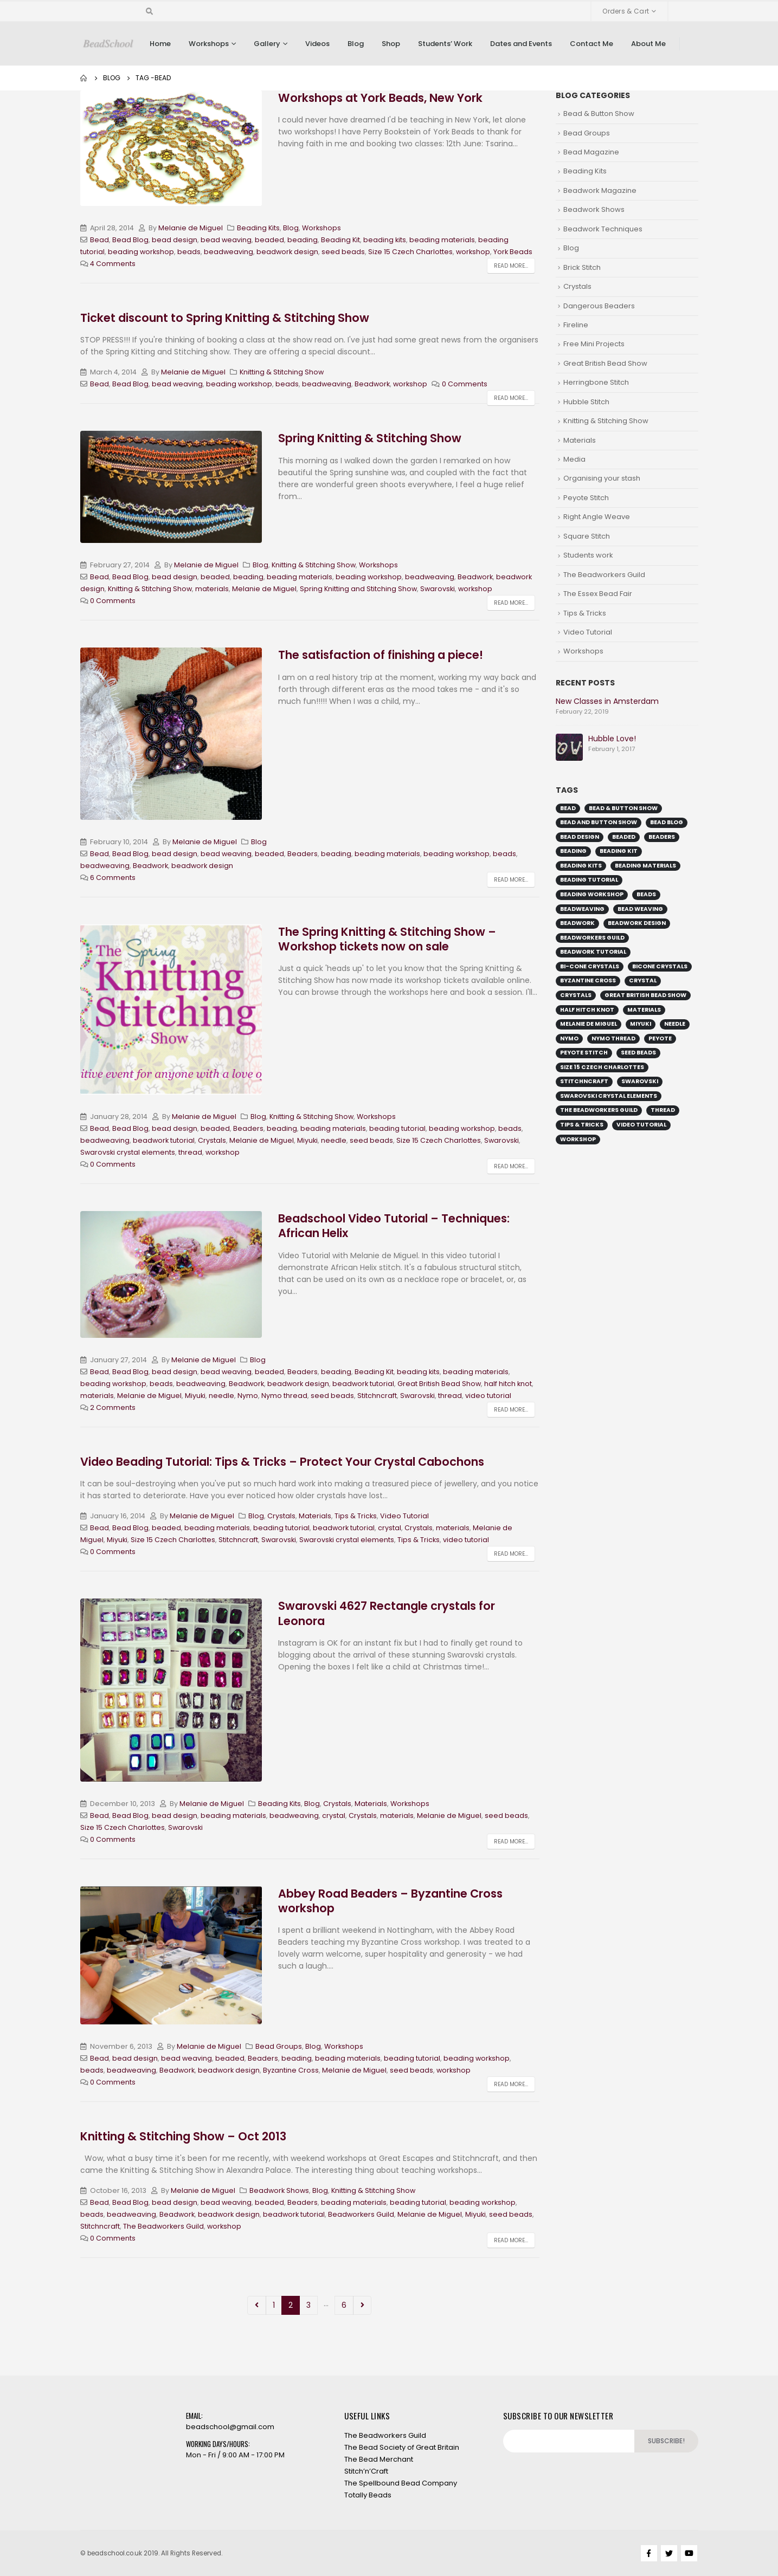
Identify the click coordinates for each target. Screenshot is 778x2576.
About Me (648, 43)
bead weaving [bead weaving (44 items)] (640, 909)
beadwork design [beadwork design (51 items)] (637, 923)
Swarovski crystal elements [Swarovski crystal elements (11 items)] (608, 1096)
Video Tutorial (404, 1515)
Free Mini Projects (594, 344)
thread (190, 1152)
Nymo (247, 1395)
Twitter (669, 2553)
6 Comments (113, 877)
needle (333, 1140)
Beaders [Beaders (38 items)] (661, 837)
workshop (473, 251)
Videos (317, 43)
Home (160, 43)
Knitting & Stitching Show (282, 372)
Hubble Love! (612, 738)
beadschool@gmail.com (230, 2427)
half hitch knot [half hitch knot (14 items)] (587, 1010)
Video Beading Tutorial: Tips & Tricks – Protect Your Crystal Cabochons (282, 1462)
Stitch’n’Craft (366, 2471)
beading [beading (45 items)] (573, 851)
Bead (99, 239)
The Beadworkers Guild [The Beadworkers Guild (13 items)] (599, 1110)
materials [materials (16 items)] (644, 1010)
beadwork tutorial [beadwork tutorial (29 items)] (593, 952)
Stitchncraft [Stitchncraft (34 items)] (584, 1081)
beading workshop (141, 251)
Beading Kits (258, 227)
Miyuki (307, 1140)
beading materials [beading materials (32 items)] (645, 866)
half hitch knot (508, 1383)
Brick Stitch (582, 267)
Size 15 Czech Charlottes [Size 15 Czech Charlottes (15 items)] (602, 1067)
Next (362, 2305)
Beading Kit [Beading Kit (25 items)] (619, 851)
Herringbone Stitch (596, 382)
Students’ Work (445, 43)
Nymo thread (284, 1395)
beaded (269, 239)
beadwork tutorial (164, 1140)
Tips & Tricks (356, 1515)
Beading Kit (340, 239)
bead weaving (226, 239)
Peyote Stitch (586, 498)
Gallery (267, 43)
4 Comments (113, 263)
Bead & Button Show (598, 113)
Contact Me (591, 43)
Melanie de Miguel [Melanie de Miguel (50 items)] (588, 1024)
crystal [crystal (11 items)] (643, 980)
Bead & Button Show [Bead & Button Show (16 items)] (623, 808)
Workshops (209, 43)
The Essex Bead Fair (597, 593)
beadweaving (228, 251)
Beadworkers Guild (361, 2214)
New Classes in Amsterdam (607, 701)
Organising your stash (601, 478)
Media (574, 459)
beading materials (442, 239)
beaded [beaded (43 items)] (623, 837)
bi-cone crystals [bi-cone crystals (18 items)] (589, 966)
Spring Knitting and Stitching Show (358, 588)
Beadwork (372, 384)
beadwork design (287, 251)
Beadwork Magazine (599, 190)
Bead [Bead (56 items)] (568, 808)
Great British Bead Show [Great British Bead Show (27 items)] (645, 995)
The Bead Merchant (378, 2459)
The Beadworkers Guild (163, 2226)
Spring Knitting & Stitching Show (369, 438)
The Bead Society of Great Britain (401, 2447)
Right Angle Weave (596, 517)
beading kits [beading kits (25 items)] (581, 866)
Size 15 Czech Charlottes (410, 251)
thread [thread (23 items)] (663, 1110)
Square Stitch (586, 536)
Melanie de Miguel (190, 227)
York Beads (512, 251)
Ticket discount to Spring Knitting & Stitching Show (224, 318)
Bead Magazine (591, 152)
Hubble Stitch (586, 402)
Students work (588, 555)
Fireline (575, 325)
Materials (315, 1515)
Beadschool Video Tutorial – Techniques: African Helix (394, 1226)
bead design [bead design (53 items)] (579, 837)
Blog (356, 43)
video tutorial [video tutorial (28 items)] (641, 1125)
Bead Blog (130, 239)
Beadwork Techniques (602, 229)
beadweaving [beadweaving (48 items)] (582, 909)
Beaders (302, 853)
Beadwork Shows (279, 2190)
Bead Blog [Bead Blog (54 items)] (666, 822)
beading (302, 239)
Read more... (511, 266)
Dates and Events (521, 43)
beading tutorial (397, 1128)
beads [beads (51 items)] (646, 894)
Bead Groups (278, 2046)
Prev (256, 2305)
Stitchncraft (377, 1395)
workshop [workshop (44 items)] (578, 1139)
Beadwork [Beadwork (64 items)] (577, 923)
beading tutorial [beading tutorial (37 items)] (589, 880)
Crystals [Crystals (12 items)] (575, 995)
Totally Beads (367, 2495)
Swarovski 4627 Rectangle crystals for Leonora (386, 1613)
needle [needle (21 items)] (674, 1024)
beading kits (384, 239)
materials (212, 588)
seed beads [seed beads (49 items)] (638, 1052)
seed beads (343, 251)
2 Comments (113, 1407)
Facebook (649, 2553)
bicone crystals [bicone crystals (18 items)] (659, 966)
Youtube (689, 2553)
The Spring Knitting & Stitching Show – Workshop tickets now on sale (387, 939)
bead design (174, 239)
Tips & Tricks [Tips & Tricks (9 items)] (581, 1125)
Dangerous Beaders (599, 306)
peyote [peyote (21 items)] (660, 1038)
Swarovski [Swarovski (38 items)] (639, 1081)
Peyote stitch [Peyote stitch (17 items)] (584, 1052)
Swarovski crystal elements (127, 1152)
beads (189, 251)
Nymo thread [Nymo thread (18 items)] (613, 1038)
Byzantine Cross (291, 2070)
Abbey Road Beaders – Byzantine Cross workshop (390, 1901)
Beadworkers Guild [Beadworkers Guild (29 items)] (592, 938)
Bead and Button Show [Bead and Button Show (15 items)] (598, 822)
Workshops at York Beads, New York (380, 98)
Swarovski (437, 588)
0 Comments (464, 384)
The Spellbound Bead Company (400, 2483)
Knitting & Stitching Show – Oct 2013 (183, 2136)
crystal (389, 1527)
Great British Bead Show (439, 1383)
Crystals (212, 1140)
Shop (391, 43)
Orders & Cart (625, 11)
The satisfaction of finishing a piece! (380, 655)
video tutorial (488, 1395)
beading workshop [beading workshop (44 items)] (591, 894)
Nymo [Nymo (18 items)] (569, 1038)
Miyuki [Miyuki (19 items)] (640, 1024)
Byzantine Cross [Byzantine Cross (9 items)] (588, 980)
